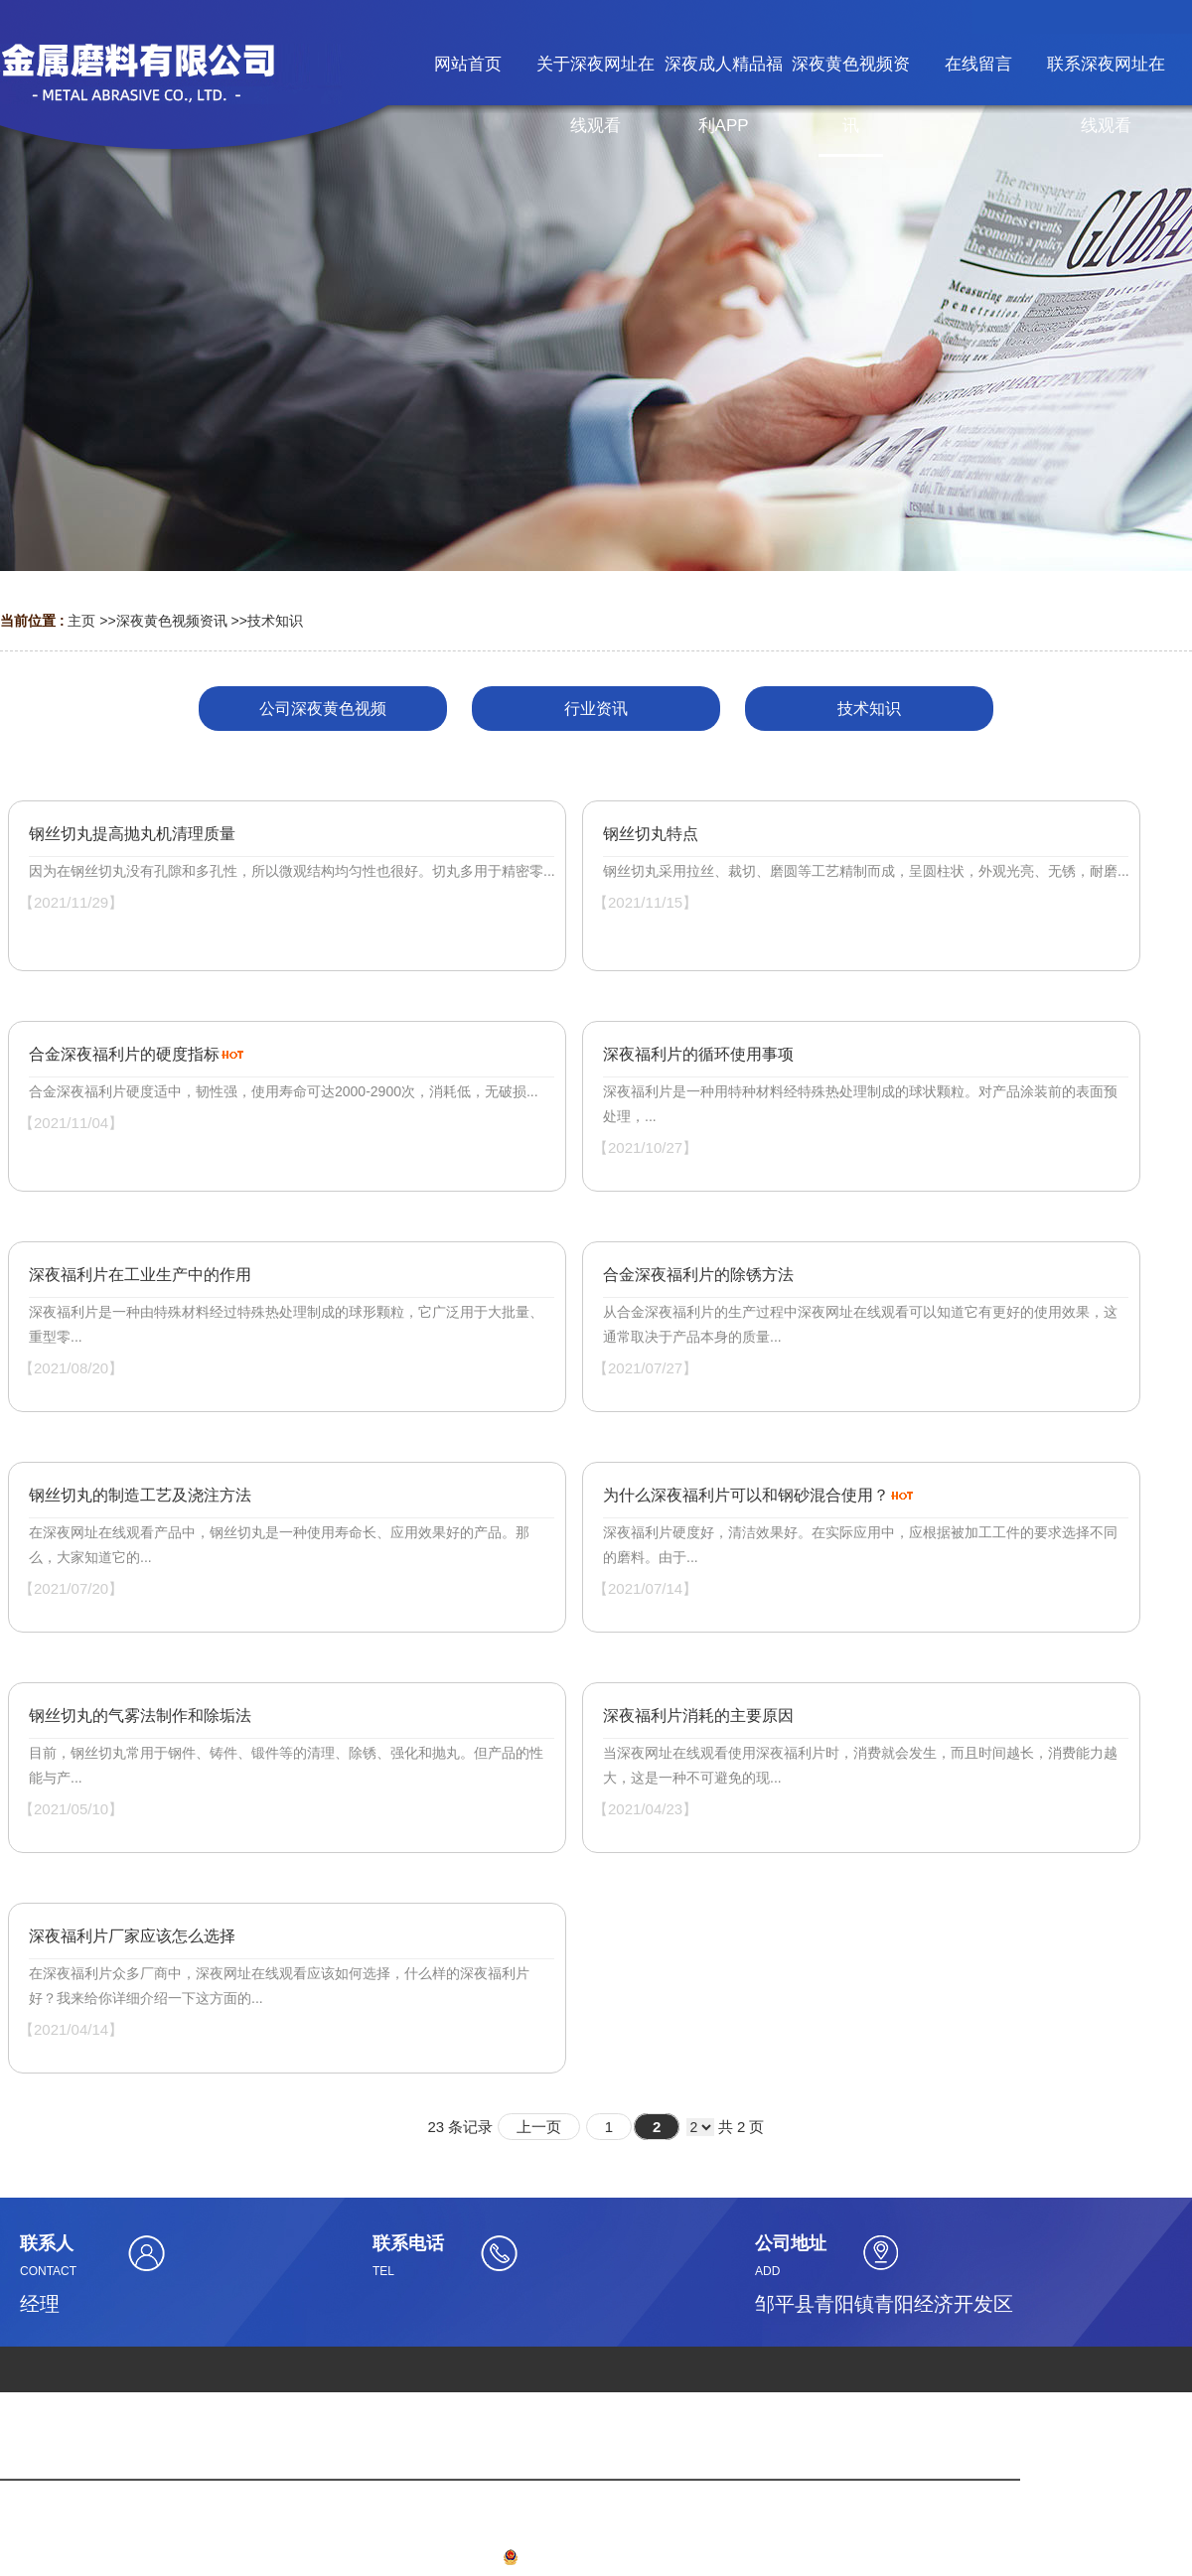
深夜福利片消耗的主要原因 (698, 1715)
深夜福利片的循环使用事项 (698, 1054)
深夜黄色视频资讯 (171, 621)
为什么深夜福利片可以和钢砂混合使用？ (746, 1495)
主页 (81, 621)
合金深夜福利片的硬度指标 (124, 1054)
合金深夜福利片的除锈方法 (698, 1274)
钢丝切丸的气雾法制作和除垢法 (140, 1715)
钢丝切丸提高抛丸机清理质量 (132, 833)
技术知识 (275, 621)
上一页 (539, 2126)
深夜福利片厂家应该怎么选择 (132, 1936)
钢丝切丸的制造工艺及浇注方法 (140, 1495)
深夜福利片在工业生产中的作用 (140, 1274)
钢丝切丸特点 (650, 833)
